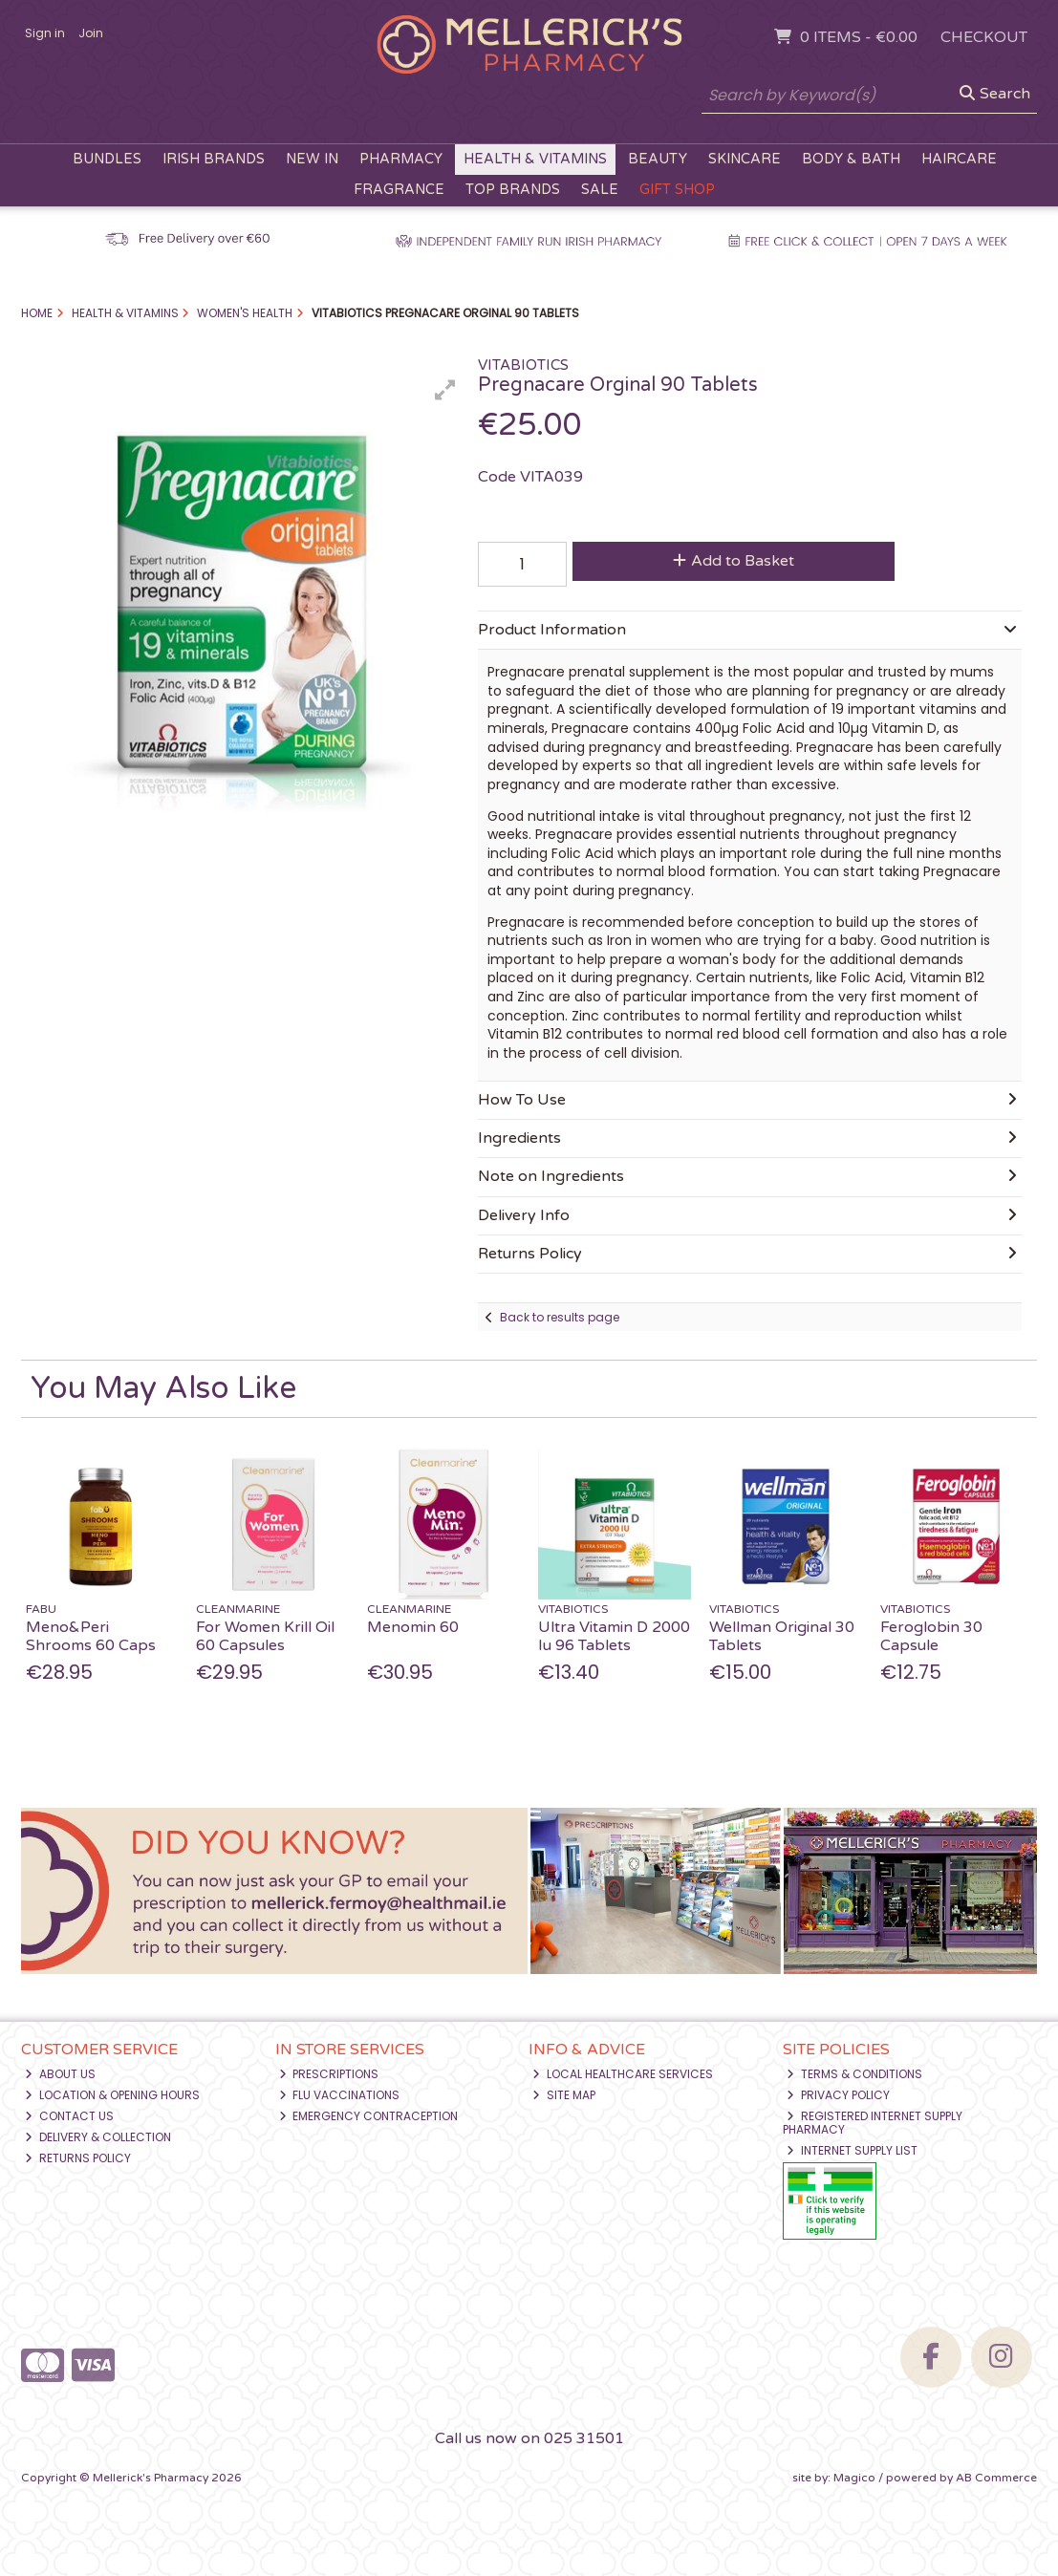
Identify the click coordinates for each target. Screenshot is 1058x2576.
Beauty (657, 159)
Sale (599, 190)
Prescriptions (329, 2074)
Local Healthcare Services (622, 2074)
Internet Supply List (852, 2150)
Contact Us (69, 2116)
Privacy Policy (838, 2095)
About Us (60, 2074)
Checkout (983, 37)
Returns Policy (78, 2158)
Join (90, 33)
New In (312, 159)
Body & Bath (851, 159)
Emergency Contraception (369, 2116)
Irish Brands (213, 159)
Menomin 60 (413, 1627)
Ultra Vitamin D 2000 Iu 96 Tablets (614, 1636)
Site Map (563, 2095)
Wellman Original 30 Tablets (781, 1636)
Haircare (959, 159)
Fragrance (399, 190)
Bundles (107, 159)
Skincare (744, 159)
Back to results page (559, 1317)
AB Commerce (996, 2477)
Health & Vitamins (535, 159)
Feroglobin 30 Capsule (931, 1636)
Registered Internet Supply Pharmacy (872, 2122)
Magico (854, 2477)
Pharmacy (401, 159)
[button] (445, 390)
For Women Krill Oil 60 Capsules (265, 1636)
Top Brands (512, 190)
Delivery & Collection (98, 2137)
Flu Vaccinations (339, 2095)
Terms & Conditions (854, 2074)
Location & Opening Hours (112, 2095)
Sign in (45, 33)
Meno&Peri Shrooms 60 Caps (91, 1636)
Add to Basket (733, 560)
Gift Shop (677, 190)
